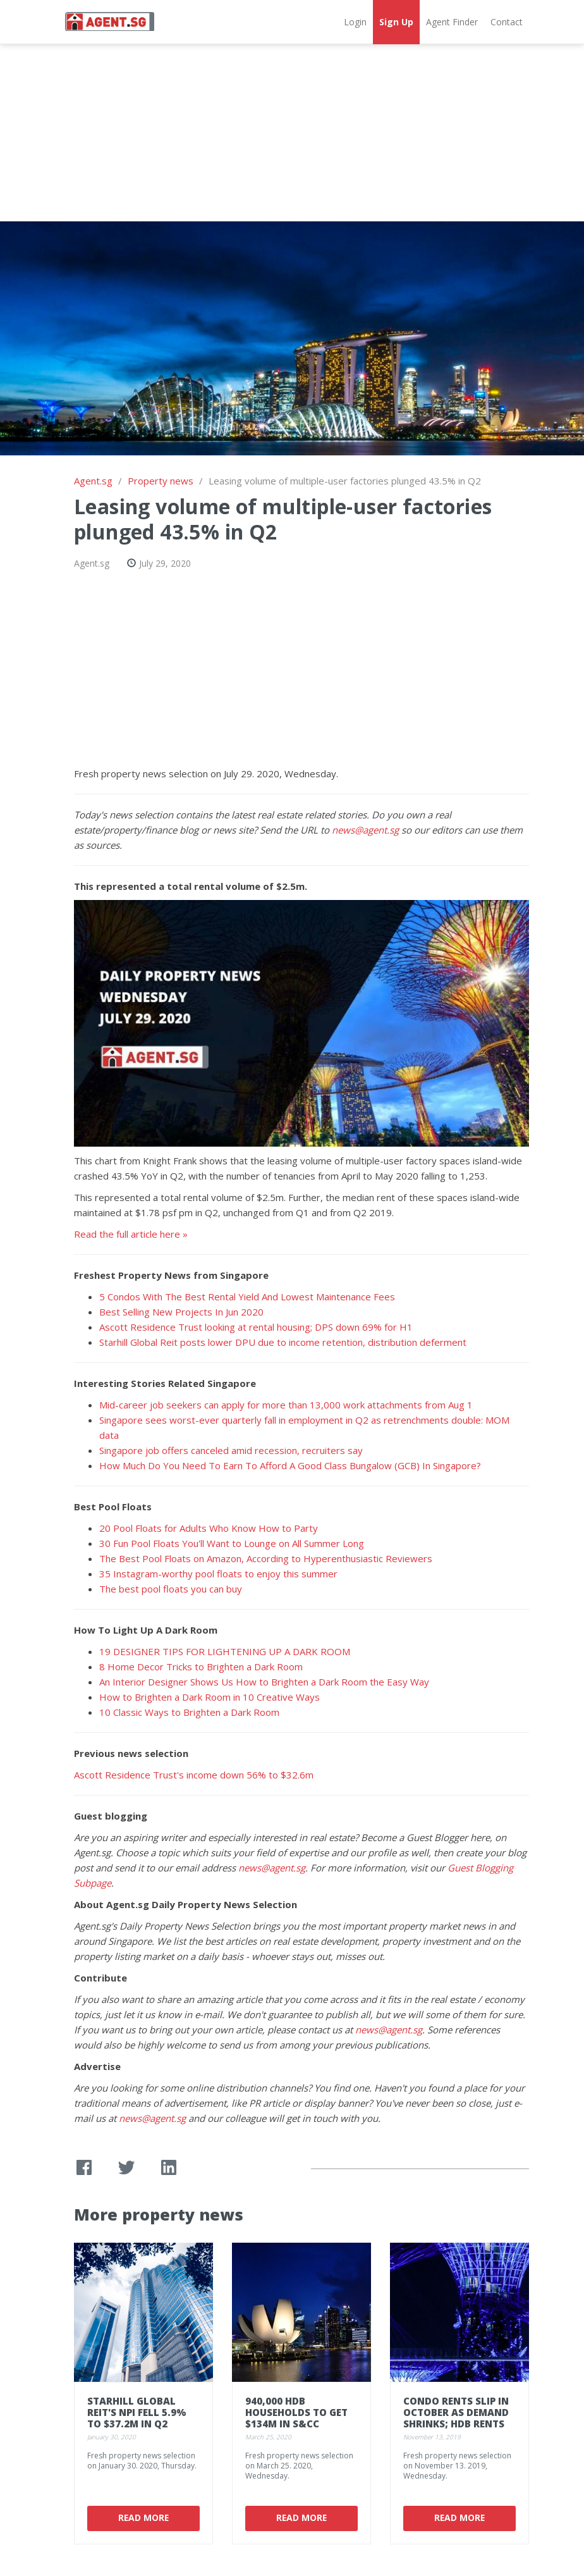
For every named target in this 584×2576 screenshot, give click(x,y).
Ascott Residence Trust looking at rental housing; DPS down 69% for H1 (256, 1327)
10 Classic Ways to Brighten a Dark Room (189, 1712)
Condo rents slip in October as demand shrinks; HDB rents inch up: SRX (456, 2417)
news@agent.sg (365, 829)
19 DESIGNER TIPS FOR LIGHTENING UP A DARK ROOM (224, 1651)
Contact (506, 22)
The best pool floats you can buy (170, 1588)
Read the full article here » (131, 1234)
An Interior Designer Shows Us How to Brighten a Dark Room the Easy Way (264, 1681)
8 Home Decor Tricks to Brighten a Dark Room (201, 1666)
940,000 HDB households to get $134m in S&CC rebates (296, 2417)
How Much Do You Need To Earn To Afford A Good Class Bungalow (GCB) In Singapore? (290, 1465)
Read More (143, 2517)
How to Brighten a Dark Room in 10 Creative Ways (209, 1697)
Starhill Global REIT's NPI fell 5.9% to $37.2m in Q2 (136, 2412)
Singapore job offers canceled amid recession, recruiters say (231, 1450)
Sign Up (396, 22)
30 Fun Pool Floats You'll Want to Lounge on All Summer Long (231, 1543)
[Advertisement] (292, 132)
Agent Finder (452, 22)
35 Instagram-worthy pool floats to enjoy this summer (218, 1573)
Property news (160, 480)
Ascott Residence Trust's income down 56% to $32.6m (193, 1774)
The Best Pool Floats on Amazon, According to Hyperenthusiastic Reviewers (265, 1558)
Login (355, 22)
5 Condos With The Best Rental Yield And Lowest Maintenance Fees (247, 1296)
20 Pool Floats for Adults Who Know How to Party (208, 1528)
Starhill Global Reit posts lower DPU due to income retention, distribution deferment (282, 1342)
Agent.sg (93, 480)
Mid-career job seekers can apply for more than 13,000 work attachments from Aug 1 (286, 1404)
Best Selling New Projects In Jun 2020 (181, 1311)
